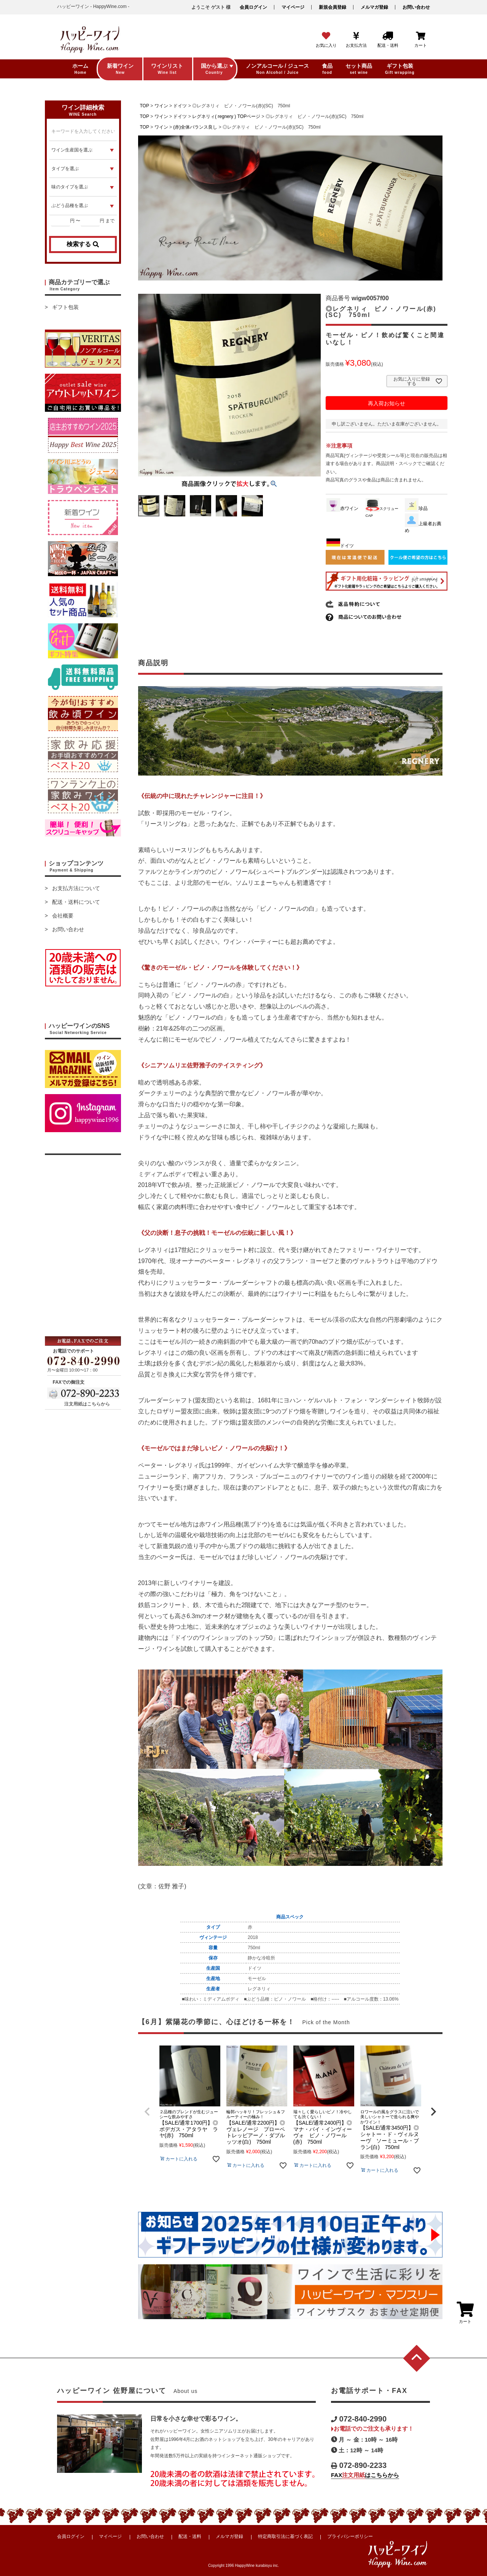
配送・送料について (76, 902)
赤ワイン (342, 508)
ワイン (161, 105)
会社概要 (62, 916)
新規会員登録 (332, 7)
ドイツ (180, 105)
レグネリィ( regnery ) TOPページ (226, 116)
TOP (144, 105)
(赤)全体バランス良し (195, 127)
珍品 (416, 508)
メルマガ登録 (374, 7)
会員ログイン (253, 7)
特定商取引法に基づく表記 (285, 2536)
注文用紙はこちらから (87, 1404)
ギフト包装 (65, 307)
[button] (147, 2111)
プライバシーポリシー (350, 2536)
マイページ (293, 7)
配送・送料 (189, 2536)
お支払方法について (76, 888)
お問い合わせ (416, 7)
